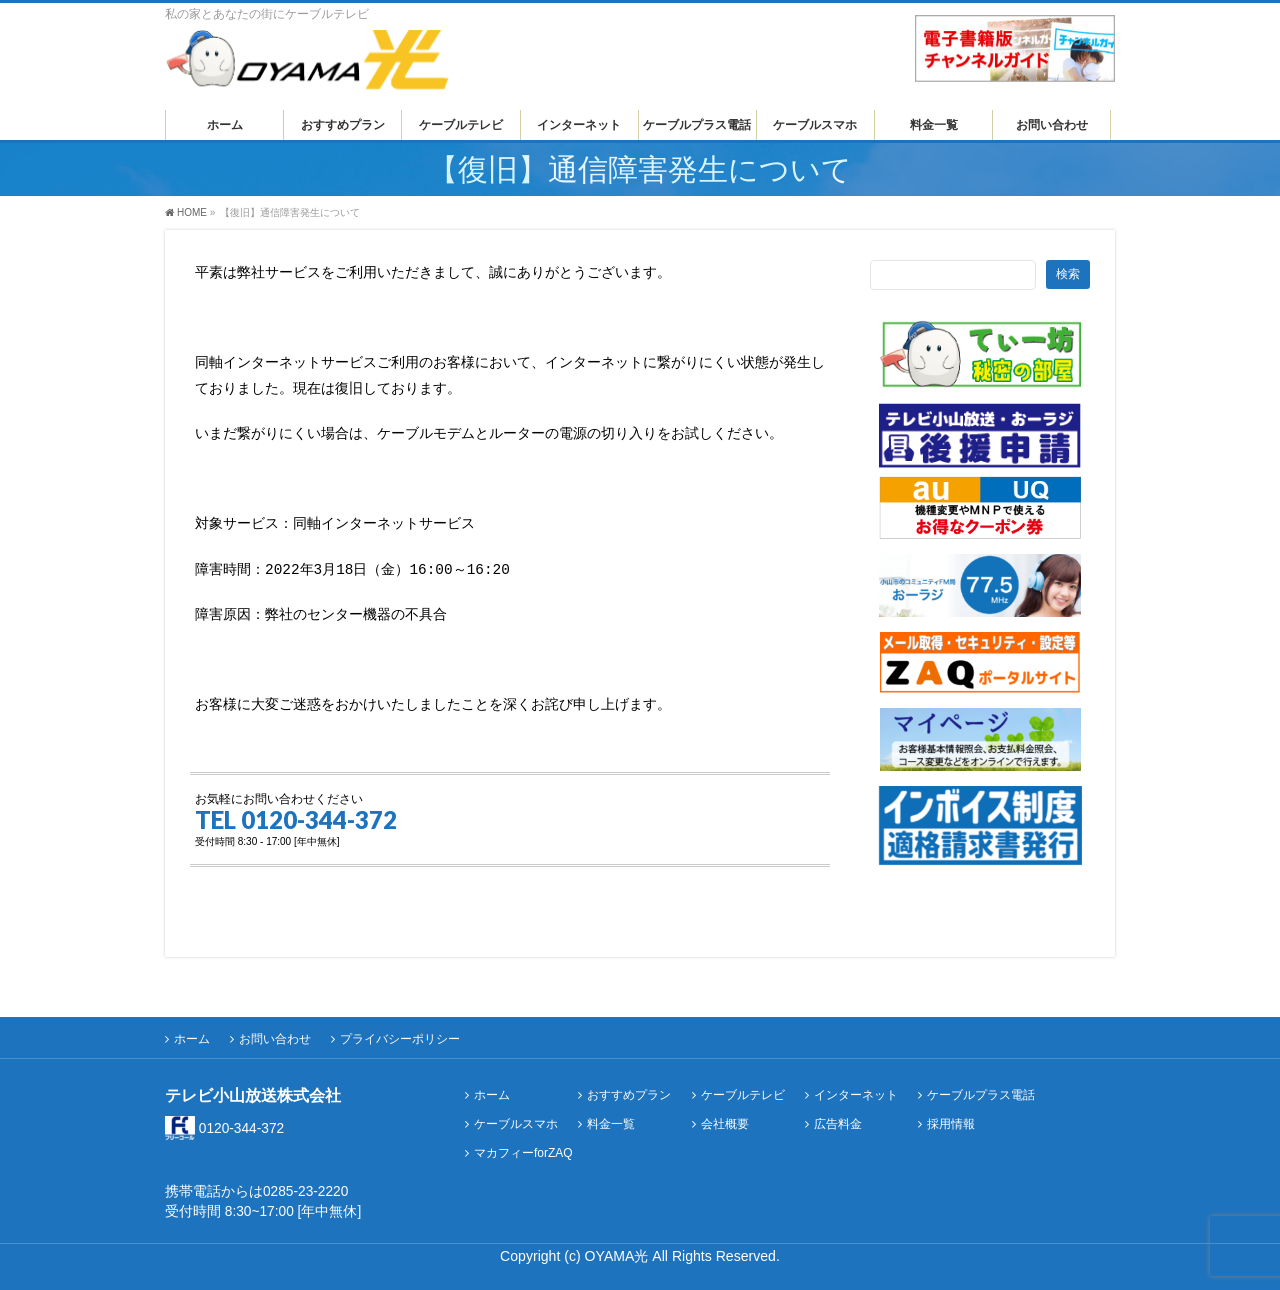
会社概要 (725, 1116)
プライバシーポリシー (400, 1031)
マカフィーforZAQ (523, 1145)
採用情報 (951, 1116)
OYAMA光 (619, 1248)
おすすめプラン (629, 1087)
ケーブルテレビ (743, 1087)
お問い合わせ (275, 1031)
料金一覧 (611, 1116)
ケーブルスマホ (516, 1116)
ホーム (192, 1031)
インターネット (856, 1087)
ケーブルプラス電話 (981, 1087)
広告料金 (838, 1116)
